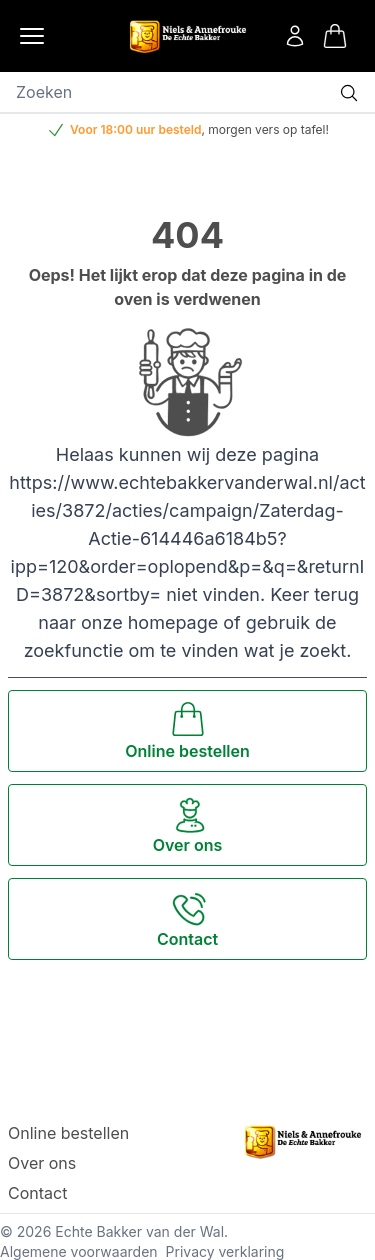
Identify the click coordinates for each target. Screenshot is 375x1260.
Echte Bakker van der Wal (139, 1231)
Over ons (42, 1163)
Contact (37, 1193)
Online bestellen (68, 1133)
